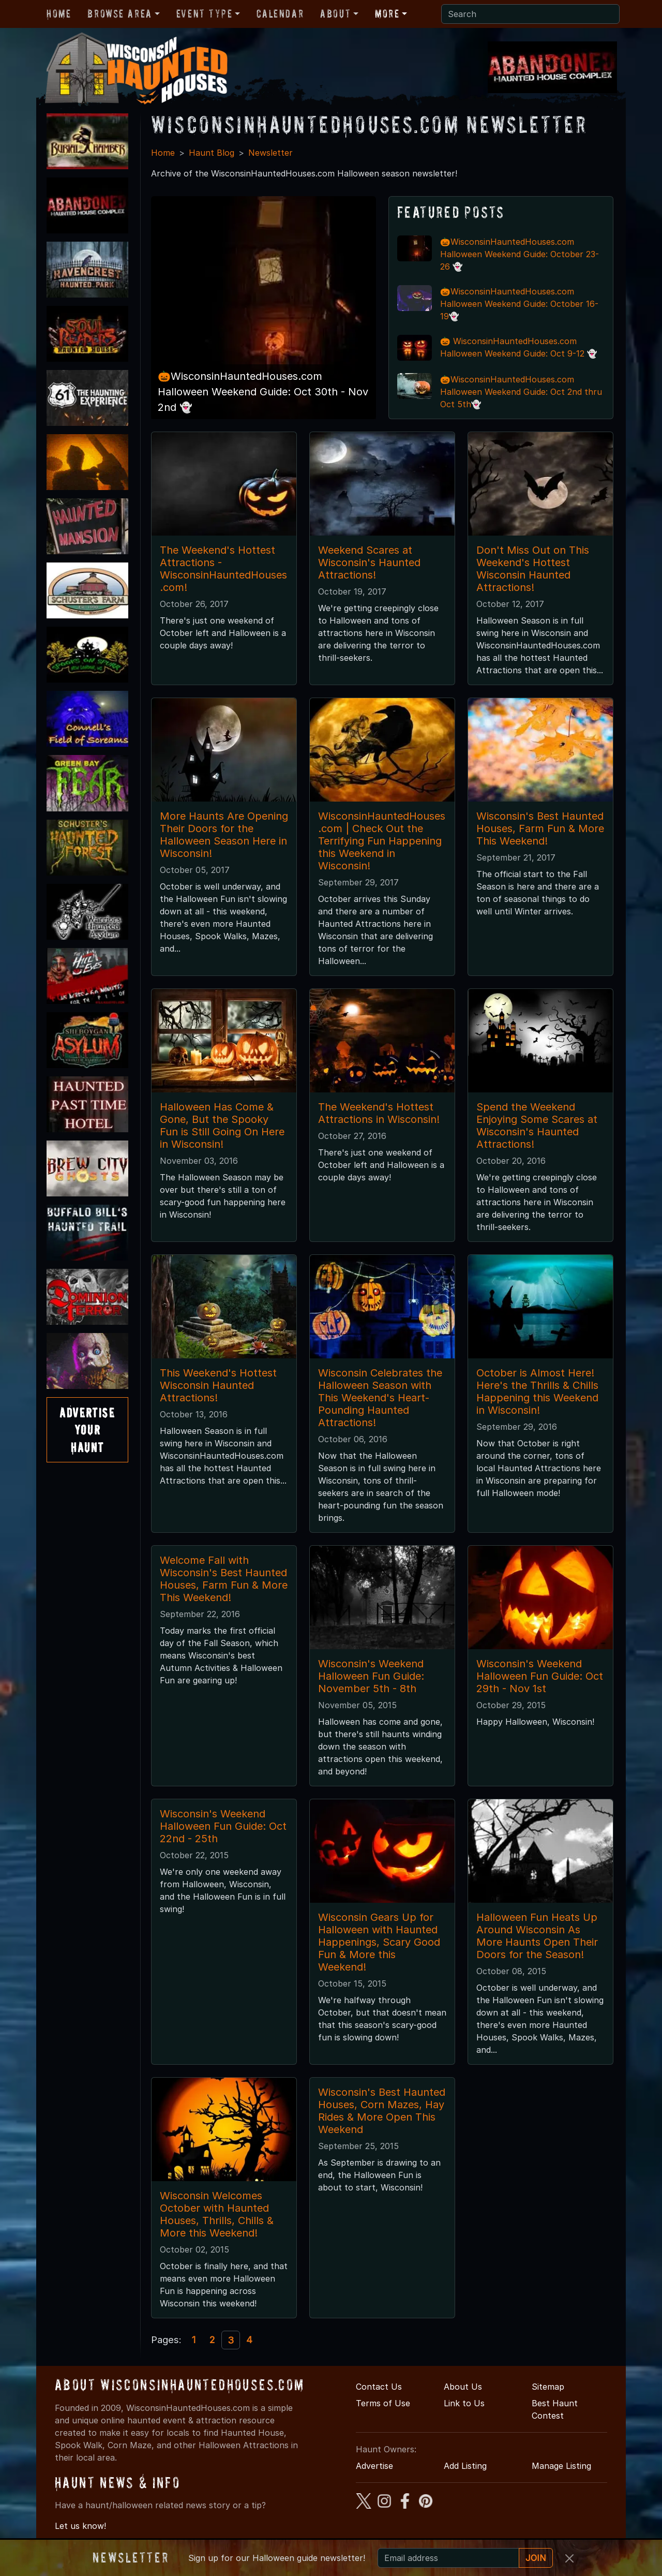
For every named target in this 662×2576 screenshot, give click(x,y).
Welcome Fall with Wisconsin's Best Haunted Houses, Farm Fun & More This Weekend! (224, 1579)
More (387, 13)
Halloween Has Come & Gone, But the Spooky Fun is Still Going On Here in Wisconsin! (222, 1125)
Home (59, 13)
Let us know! (80, 2526)
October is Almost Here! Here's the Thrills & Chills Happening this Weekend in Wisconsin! (537, 1391)
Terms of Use (383, 2403)
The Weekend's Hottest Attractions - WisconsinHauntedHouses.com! (223, 569)
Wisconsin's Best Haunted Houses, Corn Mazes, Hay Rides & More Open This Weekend (381, 2111)
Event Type (204, 13)
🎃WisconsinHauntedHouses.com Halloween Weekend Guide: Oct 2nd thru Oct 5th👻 (521, 391)
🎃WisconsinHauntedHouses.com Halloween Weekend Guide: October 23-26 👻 (519, 254)
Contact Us (379, 2386)
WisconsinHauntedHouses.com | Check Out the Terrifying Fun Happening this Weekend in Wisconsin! (381, 841)
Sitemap (548, 2386)
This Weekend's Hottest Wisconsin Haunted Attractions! (218, 1385)
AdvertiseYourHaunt (87, 1430)
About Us (463, 2386)
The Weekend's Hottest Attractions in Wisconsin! (379, 1113)
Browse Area (119, 13)
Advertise (374, 2466)
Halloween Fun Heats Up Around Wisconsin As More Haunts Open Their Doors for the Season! (537, 1936)
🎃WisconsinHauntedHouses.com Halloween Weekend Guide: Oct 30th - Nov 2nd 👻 (263, 391)
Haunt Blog (211, 152)
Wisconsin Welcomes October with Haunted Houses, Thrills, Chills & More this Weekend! (217, 2214)
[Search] (530, 14)
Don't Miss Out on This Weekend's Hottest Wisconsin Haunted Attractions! (532, 569)
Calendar (280, 13)
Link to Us (464, 2403)
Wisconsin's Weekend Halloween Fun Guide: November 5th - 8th (371, 1676)
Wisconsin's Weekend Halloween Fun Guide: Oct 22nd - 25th (223, 1826)
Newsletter (270, 152)
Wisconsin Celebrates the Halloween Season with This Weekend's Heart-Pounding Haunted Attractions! (380, 1398)
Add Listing (465, 2466)
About (335, 13)
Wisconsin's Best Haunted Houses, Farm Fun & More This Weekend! (540, 828)
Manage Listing (561, 2466)
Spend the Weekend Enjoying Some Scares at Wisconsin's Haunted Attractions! (536, 1125)
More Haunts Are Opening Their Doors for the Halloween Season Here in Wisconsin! (224, 835)
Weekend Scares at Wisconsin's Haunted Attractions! (369, 562)
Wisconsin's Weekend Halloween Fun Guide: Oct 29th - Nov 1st (539, 1676)
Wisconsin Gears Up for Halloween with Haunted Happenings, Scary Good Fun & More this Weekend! (379, 1942)
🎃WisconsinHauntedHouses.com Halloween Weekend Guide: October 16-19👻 (519, 303)
